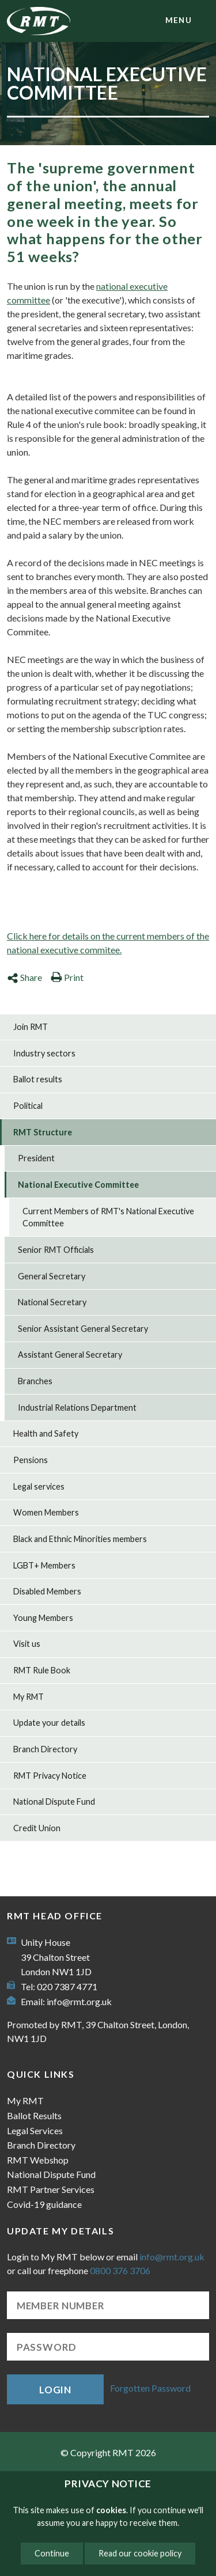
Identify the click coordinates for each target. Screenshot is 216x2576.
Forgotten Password (150, 2387)
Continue (52, 2553)
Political (28, 1106)
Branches (35, 1381)
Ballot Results (34, 2115)
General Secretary (51, 1276)
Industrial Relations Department (77, 1407)
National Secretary (52, 1302)
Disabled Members (47, 1591)
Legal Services (35, 2130)
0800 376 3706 (120, 2270)
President (36, 1158)
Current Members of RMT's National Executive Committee (108, 1217)
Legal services (39, 1486)
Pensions (30, 1460)
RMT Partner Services (50, 2189)
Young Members (43, 1618)
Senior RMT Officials (56, 1250)
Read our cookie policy (139, 2553)
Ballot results (37, 1079)
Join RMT (30, 1027)
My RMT (28, 1697)
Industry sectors (44, 1053)
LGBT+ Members (44, 1565)
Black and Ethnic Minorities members (80, 1539)
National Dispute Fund (54, 1801)
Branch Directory (45, 1749)
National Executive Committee (78, 1184)
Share (24, 977)
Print (67, 977)
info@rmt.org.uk (79, 2001)
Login (55, 2390)
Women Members (46, 1512)
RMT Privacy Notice (49, 1776)
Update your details (49, 1723)
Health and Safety (45, 1433)
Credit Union (36, 1828)
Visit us (26, 1644)
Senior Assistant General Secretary (83, 1329)
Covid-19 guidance (44, 2204)
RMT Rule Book (41, 1670)
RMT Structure (42, 1132)
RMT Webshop (38, 2159)
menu (178, 20)
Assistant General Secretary (70, 1354)
